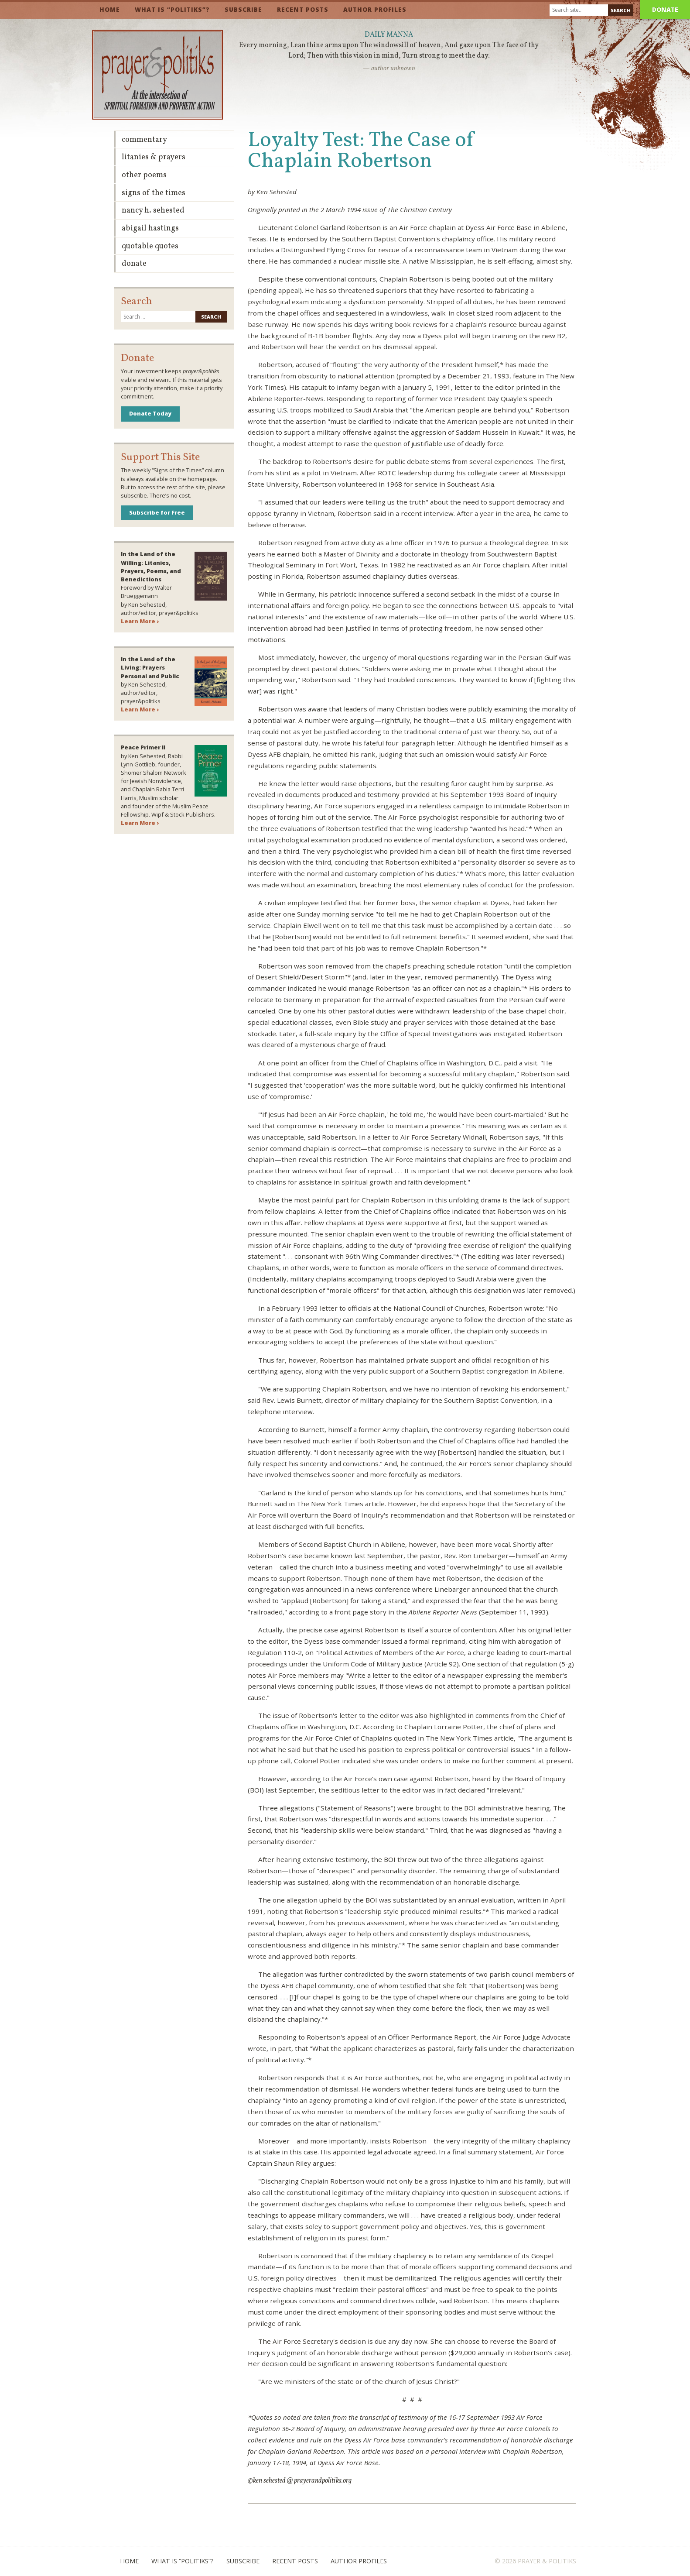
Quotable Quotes (150, 246)
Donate (665, 9)
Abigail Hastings (150, 228)
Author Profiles (374, 9)
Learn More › (140, 621)
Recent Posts (302, 9)
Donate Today (150, 413)
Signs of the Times (153, 193)
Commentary (144, 139)
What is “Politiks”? (172, 9)
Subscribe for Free (157, 512)
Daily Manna (389, 35)
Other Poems (144, 175)
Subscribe (243, 9)
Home (109, 9)
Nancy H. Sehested (153, 210)
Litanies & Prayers (153, 157)
